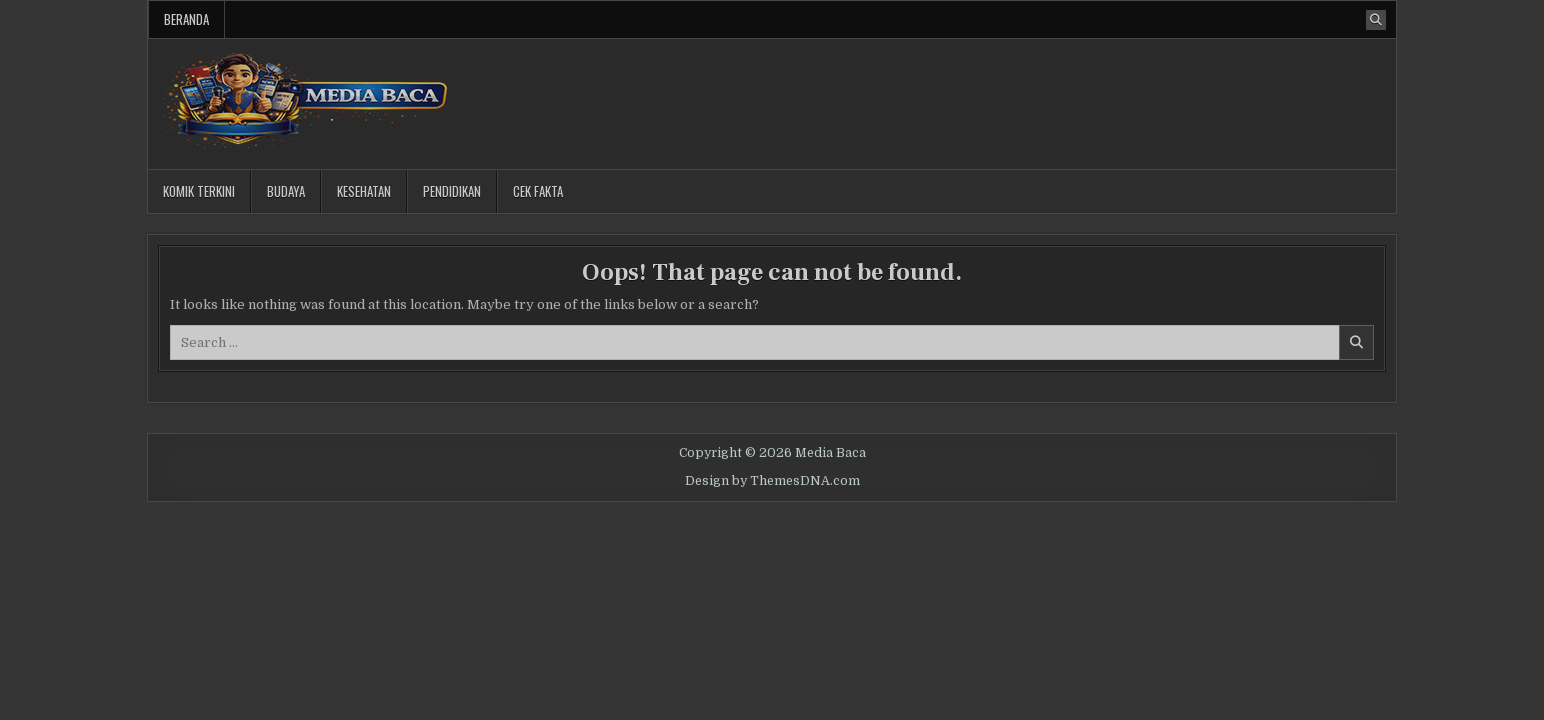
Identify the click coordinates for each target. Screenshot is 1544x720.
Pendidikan (452, 191)
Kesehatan (364, 191)
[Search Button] (1376, 20)
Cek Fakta (538, 191)
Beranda (186, 19)
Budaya (286, 191)
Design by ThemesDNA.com (772, 481)
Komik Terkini (199, 191)
